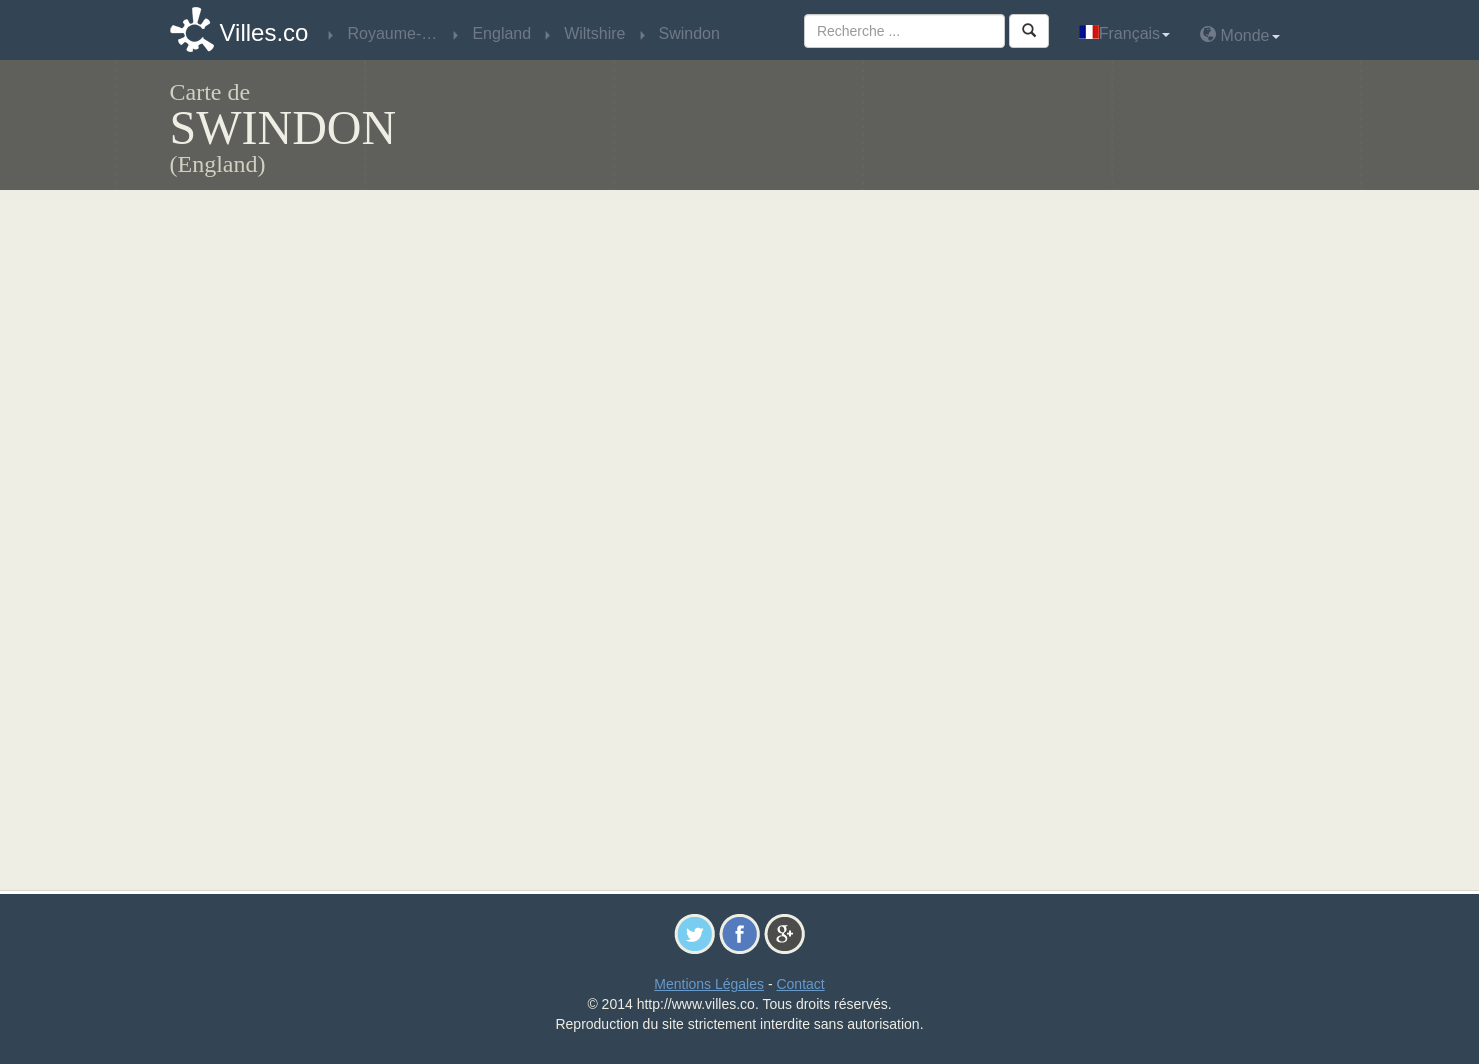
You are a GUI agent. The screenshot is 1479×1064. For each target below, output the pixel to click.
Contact (800, 984)
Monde (1239, 34)
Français (1124, 33)
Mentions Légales (709, 984)
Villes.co (264, 32)
